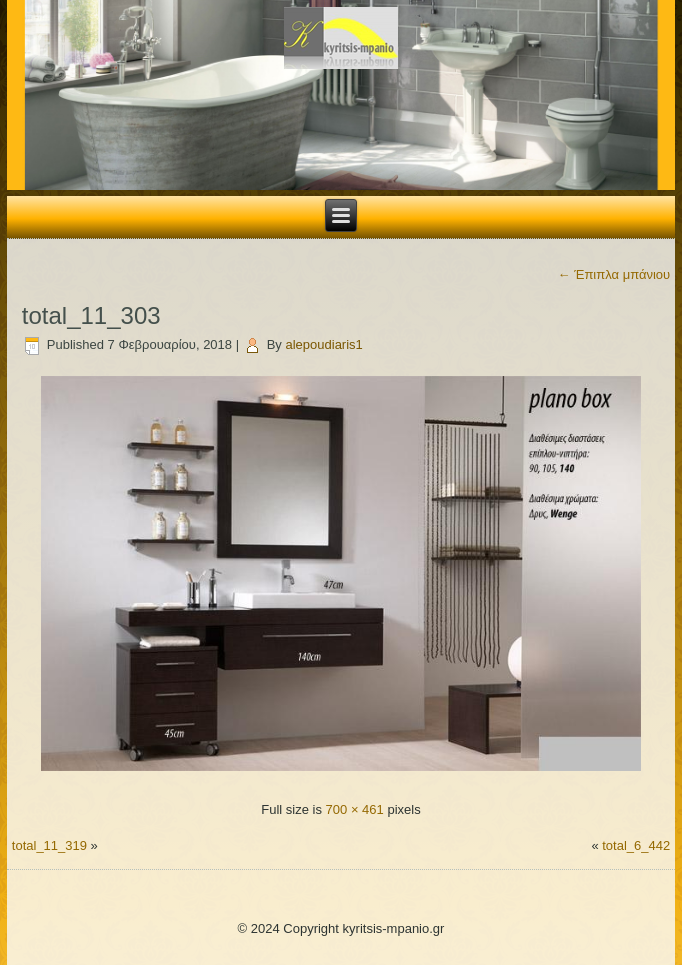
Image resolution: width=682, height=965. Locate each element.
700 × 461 (355, 809)
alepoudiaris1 (323, 344)
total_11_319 (49, 845)
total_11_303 (91, 315)
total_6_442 (636, 845)
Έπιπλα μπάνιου (614, 274)
